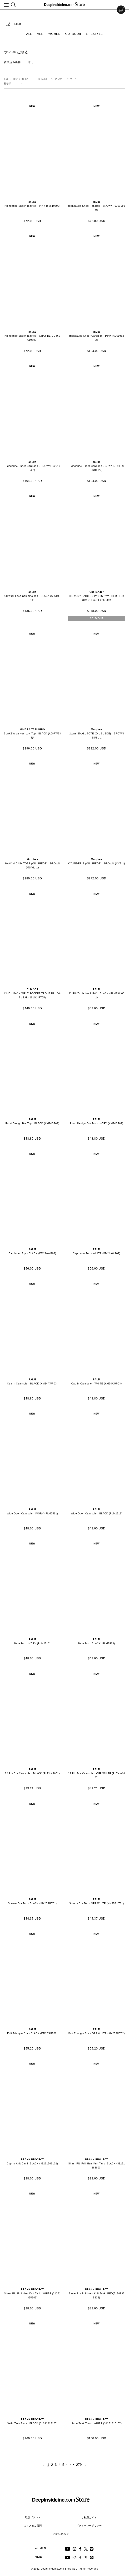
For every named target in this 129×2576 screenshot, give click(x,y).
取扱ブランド (33, 2517)
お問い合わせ (61, 2534)
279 (79, 2465)
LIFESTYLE (94, 34)
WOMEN (54, 34)
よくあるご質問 (33, 2525)
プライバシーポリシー (89, 2525)
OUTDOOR (73, 34)
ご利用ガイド (89, 2517)
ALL (29, 34)
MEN (40, 34)
